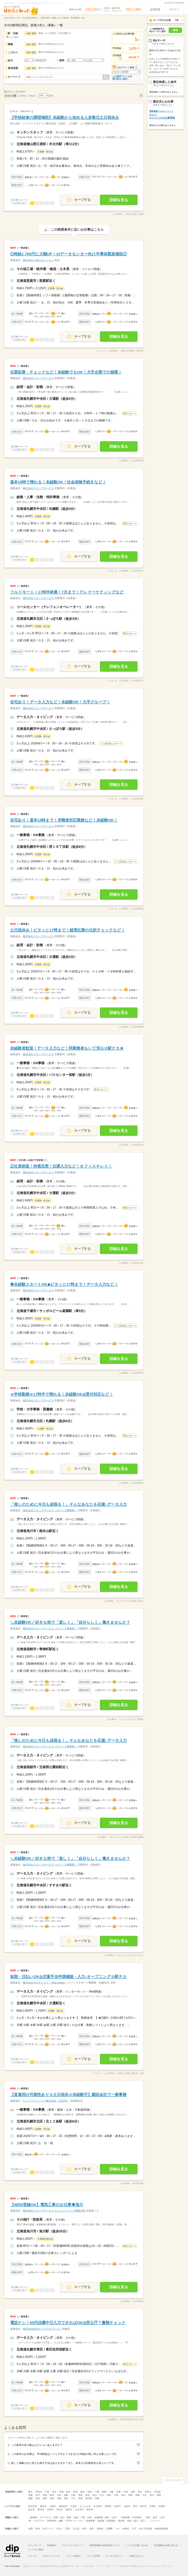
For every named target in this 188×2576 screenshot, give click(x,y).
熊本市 (89, 2509)
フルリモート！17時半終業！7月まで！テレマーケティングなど (67, 592)
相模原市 (63, 2506)
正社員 (76, 2528)
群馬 (75, 2492)
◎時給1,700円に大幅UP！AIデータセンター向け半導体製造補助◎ (68, 254)
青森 (30, 2495)
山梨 (73, 2495)
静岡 (104, 2492)
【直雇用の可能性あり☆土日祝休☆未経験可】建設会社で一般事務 (68, 2094)
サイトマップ (34, 2545)
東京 (30, 2492)
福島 (66, 2495)
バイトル (32, 2556)
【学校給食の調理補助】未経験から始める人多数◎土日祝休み (64, 117)
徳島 (159, 2495)
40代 (84, 2528)
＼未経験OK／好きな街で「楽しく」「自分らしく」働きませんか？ (70, 1622)
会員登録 (155, 9)
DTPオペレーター (75, 2520)
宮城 (45, 2495)
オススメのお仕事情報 (162, 114)
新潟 (87, 2495)
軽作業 (121, 2520)
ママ (117, 2528)
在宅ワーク (48, 2528)
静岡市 (108, 2506)
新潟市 (41, 2509)
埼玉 (54, 2492)
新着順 (22, 95)
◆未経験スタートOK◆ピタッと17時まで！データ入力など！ (64, 1284)
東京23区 (32, 2506)
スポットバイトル (51, 2556)
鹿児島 (88, 2498)
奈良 (140, 2492)
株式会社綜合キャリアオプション (42, 2328)
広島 (116, 2495)
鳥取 (130, 2495)
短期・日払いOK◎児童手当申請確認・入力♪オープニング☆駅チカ (68, 1976)
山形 (59, 2495)
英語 (68, 2528)
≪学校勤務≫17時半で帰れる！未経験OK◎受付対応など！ (61, 1394)
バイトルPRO (93, 2556)
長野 (80, 2495)
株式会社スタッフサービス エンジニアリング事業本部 (54, 2210)
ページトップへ (174, 2480)
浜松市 (117, 2506)
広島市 (50, 2509)
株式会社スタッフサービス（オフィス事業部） (50, 1510)
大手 (134, 2528)
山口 (145, 2495)
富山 (95, 2495)
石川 (102, 2495)
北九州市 (79, 2509)
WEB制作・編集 (55, 2520)
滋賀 (133, 2492)
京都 (125, 2492)
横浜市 (43, 2506)
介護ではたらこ (137, 2556)
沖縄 (97, 2498)
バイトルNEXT (73, 2556)
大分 (73, 2498)
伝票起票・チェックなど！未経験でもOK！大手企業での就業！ (66, 372)
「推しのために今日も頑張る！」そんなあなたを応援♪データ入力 (68, 1504)
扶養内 (125, 2528)
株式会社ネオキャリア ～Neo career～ (45, 1982)
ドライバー (155, 2520)
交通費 (109, 2528)
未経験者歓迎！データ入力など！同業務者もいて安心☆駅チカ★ (67, 1048)
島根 (137, 2495)
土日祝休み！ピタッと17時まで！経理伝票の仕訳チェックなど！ (67, 930)
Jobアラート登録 (125, 67)
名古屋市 (97, 2506)
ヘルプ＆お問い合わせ (137, 2545)
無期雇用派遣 (161, 2528)
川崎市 (52, 2506)
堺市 (135, 2506)
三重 (97, 2492)
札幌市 (162, 2506)
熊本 (66, 2498)
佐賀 (52, 2498)
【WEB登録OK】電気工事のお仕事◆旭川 (46, 2204)
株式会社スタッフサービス (38, 378)
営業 (148, 2517)
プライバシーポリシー (73, 2545)
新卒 (91, 2528)
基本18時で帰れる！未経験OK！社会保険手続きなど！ (58, 482)
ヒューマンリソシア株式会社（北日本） (46, 2100)
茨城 (61, 2492)
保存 (175, 30)
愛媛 (30, 2498)
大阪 (111, 2492)
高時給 (100, 2528)
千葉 (47, 2492)
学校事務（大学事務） (132, 2517)
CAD (162, 2517)
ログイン (174, 9)
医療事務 (90, 2520)
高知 (37, 2498)
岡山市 (59, 2509)
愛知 (82, 2492)
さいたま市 (85, 2506)
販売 (155, 2517)
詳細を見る (119, 200)
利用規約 (51, 2545)
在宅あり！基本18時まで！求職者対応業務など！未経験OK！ (64, 820)
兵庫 (118, 2492)
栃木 (68, 2492)
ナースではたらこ (115, 2556)
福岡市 (69, 2509)
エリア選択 (14, 37)
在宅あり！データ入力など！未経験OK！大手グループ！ (60, 702)
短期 (30, 2528)
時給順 (32, 95)
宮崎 (80, 2498)
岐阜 (90, 2492)
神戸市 (143, 2506)
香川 (152, 2495)
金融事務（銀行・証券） (106, 2517)
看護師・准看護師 (106, 2520)
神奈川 (38, 2492)
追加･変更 (31, 33)
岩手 (37, 2495)
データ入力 (45, 2517)
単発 (37, 2528)
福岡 (45, 2498)
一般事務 (32, 2517)
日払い (59, 2528)
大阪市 (127, 2506)
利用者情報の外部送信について (104, 2545)
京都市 (152, 2506)
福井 (109, 2495)
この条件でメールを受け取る (122, 77)
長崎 (59, 2498)
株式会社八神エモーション (38, 260)
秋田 (52, 2495)
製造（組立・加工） (137, 2520)
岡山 (123, 2495)
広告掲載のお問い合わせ (166, 2545)
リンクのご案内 (35, 2549)
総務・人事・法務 (82, 2517)
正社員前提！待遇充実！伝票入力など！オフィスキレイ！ (61, 1166)
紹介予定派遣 (145, 2528)
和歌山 (148, 2492)
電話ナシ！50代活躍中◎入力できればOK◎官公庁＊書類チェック (68, 2322)
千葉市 (73, 2506)
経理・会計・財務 (62, 2517)
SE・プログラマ (36, 2520)
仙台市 (31, 2509)
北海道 (157, 2492)
